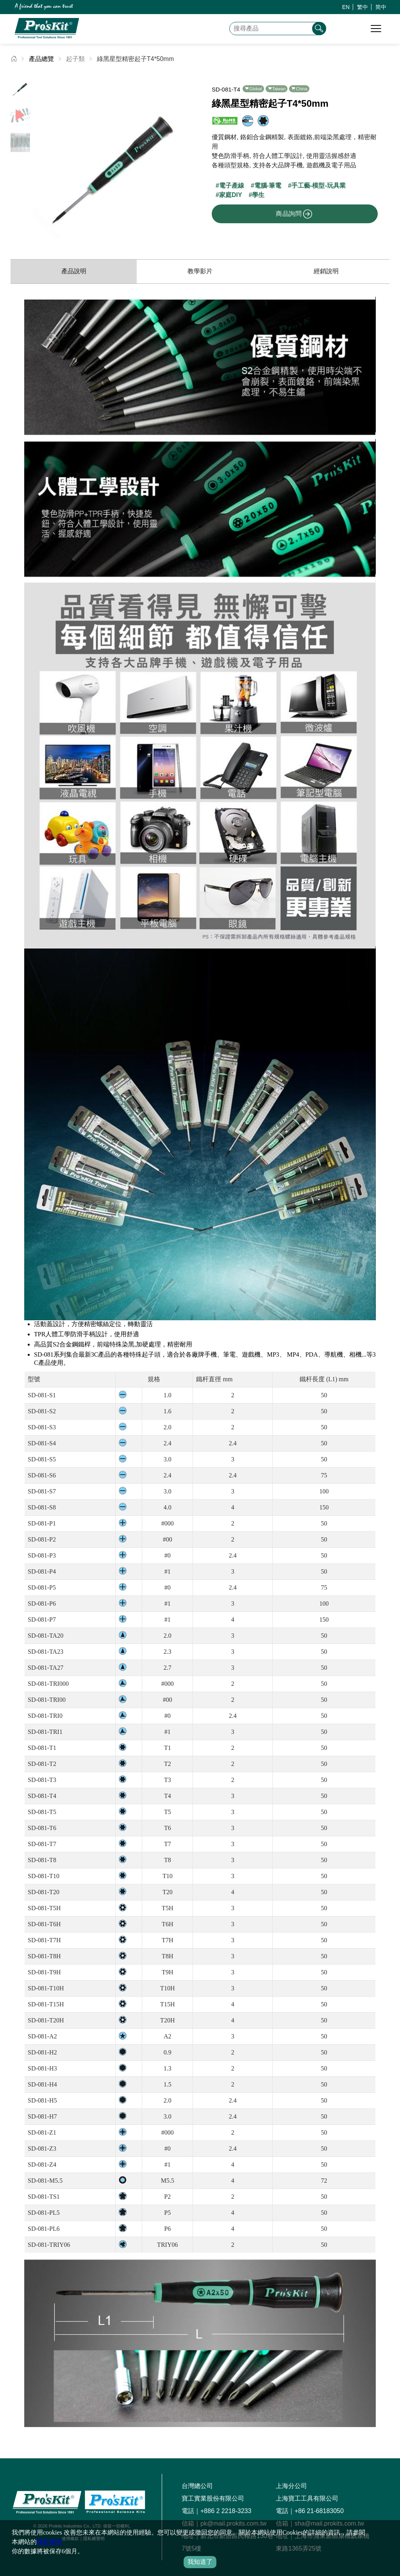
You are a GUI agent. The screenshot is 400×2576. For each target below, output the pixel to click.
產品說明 (73, 271)
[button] (188, 156)
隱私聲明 (49, 2541)
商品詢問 (294, 214)
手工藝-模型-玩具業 (318, 185)
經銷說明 (326, 271)
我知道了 (200, 2561)
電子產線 (231, 185)
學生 (258, 195)
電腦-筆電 (267, 185)
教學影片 (200, 271)
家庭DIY (230, 195)
